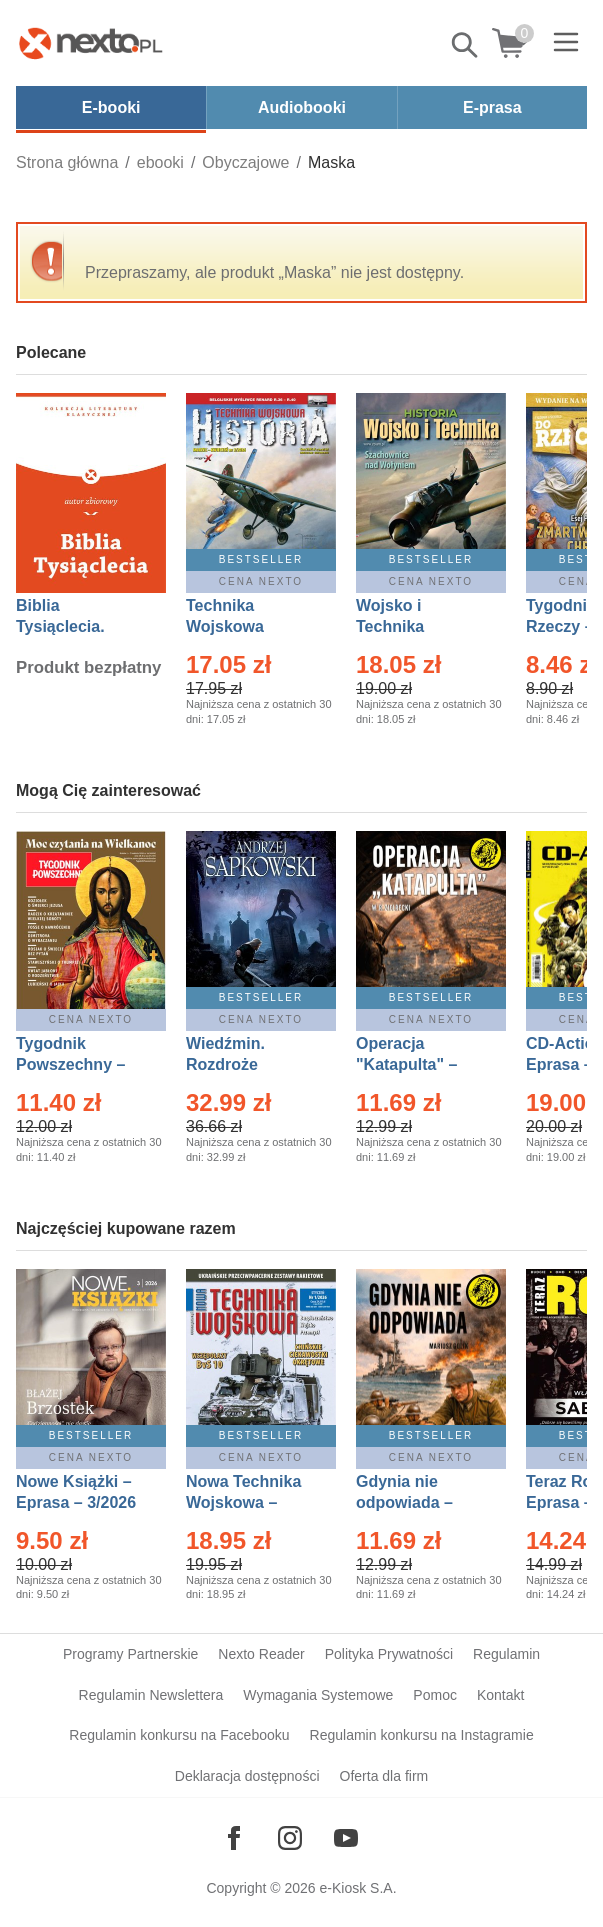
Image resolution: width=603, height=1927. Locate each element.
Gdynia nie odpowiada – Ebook (404, 1502)
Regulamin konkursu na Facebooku (179, 1735)
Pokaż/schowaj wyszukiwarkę (466, 45)
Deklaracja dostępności (247, 1776)
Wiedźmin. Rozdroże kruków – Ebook (247, 1064)
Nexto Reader (261, 1654)
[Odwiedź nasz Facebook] (234, 1838)
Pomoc (435, 1695)
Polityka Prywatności (389, 1654)
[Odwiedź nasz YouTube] (346, 1838)
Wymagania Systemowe (318, 1695)
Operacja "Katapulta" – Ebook (406, 1064)
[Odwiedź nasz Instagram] (290, 1838)
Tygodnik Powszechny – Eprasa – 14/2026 (80, 1064)
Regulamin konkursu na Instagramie (422, 1735)
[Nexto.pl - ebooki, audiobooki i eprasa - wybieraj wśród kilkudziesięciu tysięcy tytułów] (91, 43)
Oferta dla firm (384, 1776)
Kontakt (500, 1695)
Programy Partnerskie (130, 1654)
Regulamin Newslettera (151, 1695)
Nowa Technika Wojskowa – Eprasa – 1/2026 (246, 1502)
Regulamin (506, 1654)
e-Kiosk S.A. (358, 1888)
